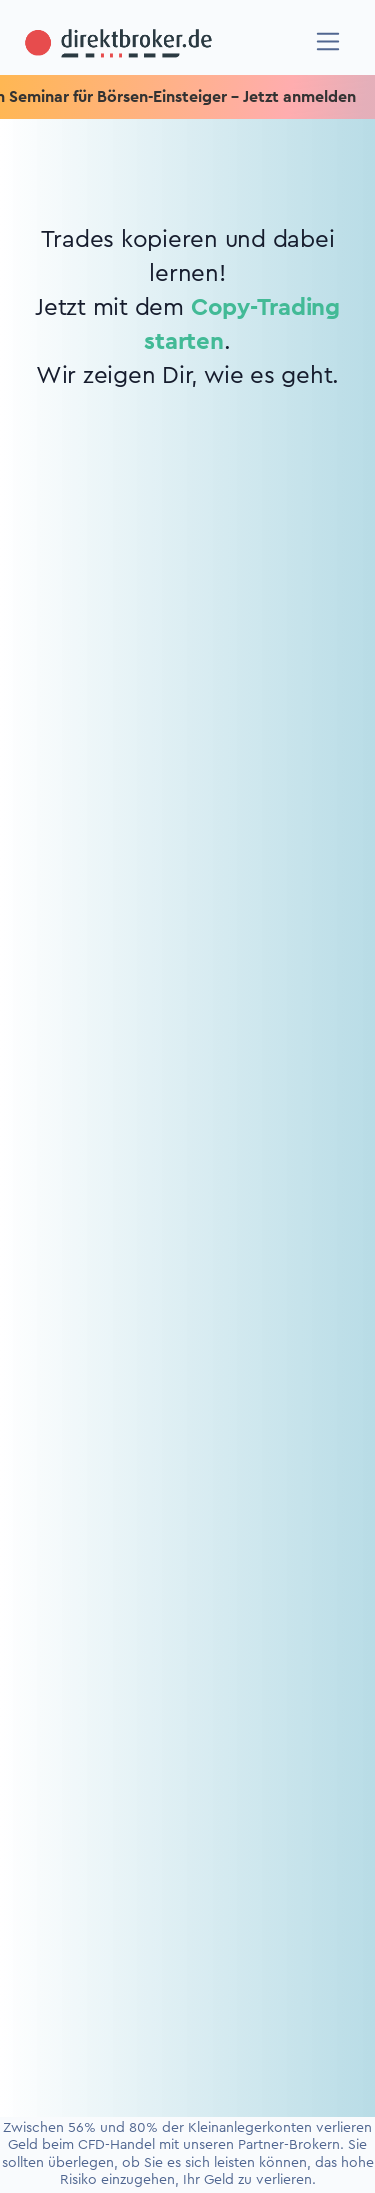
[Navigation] (328, 41)
